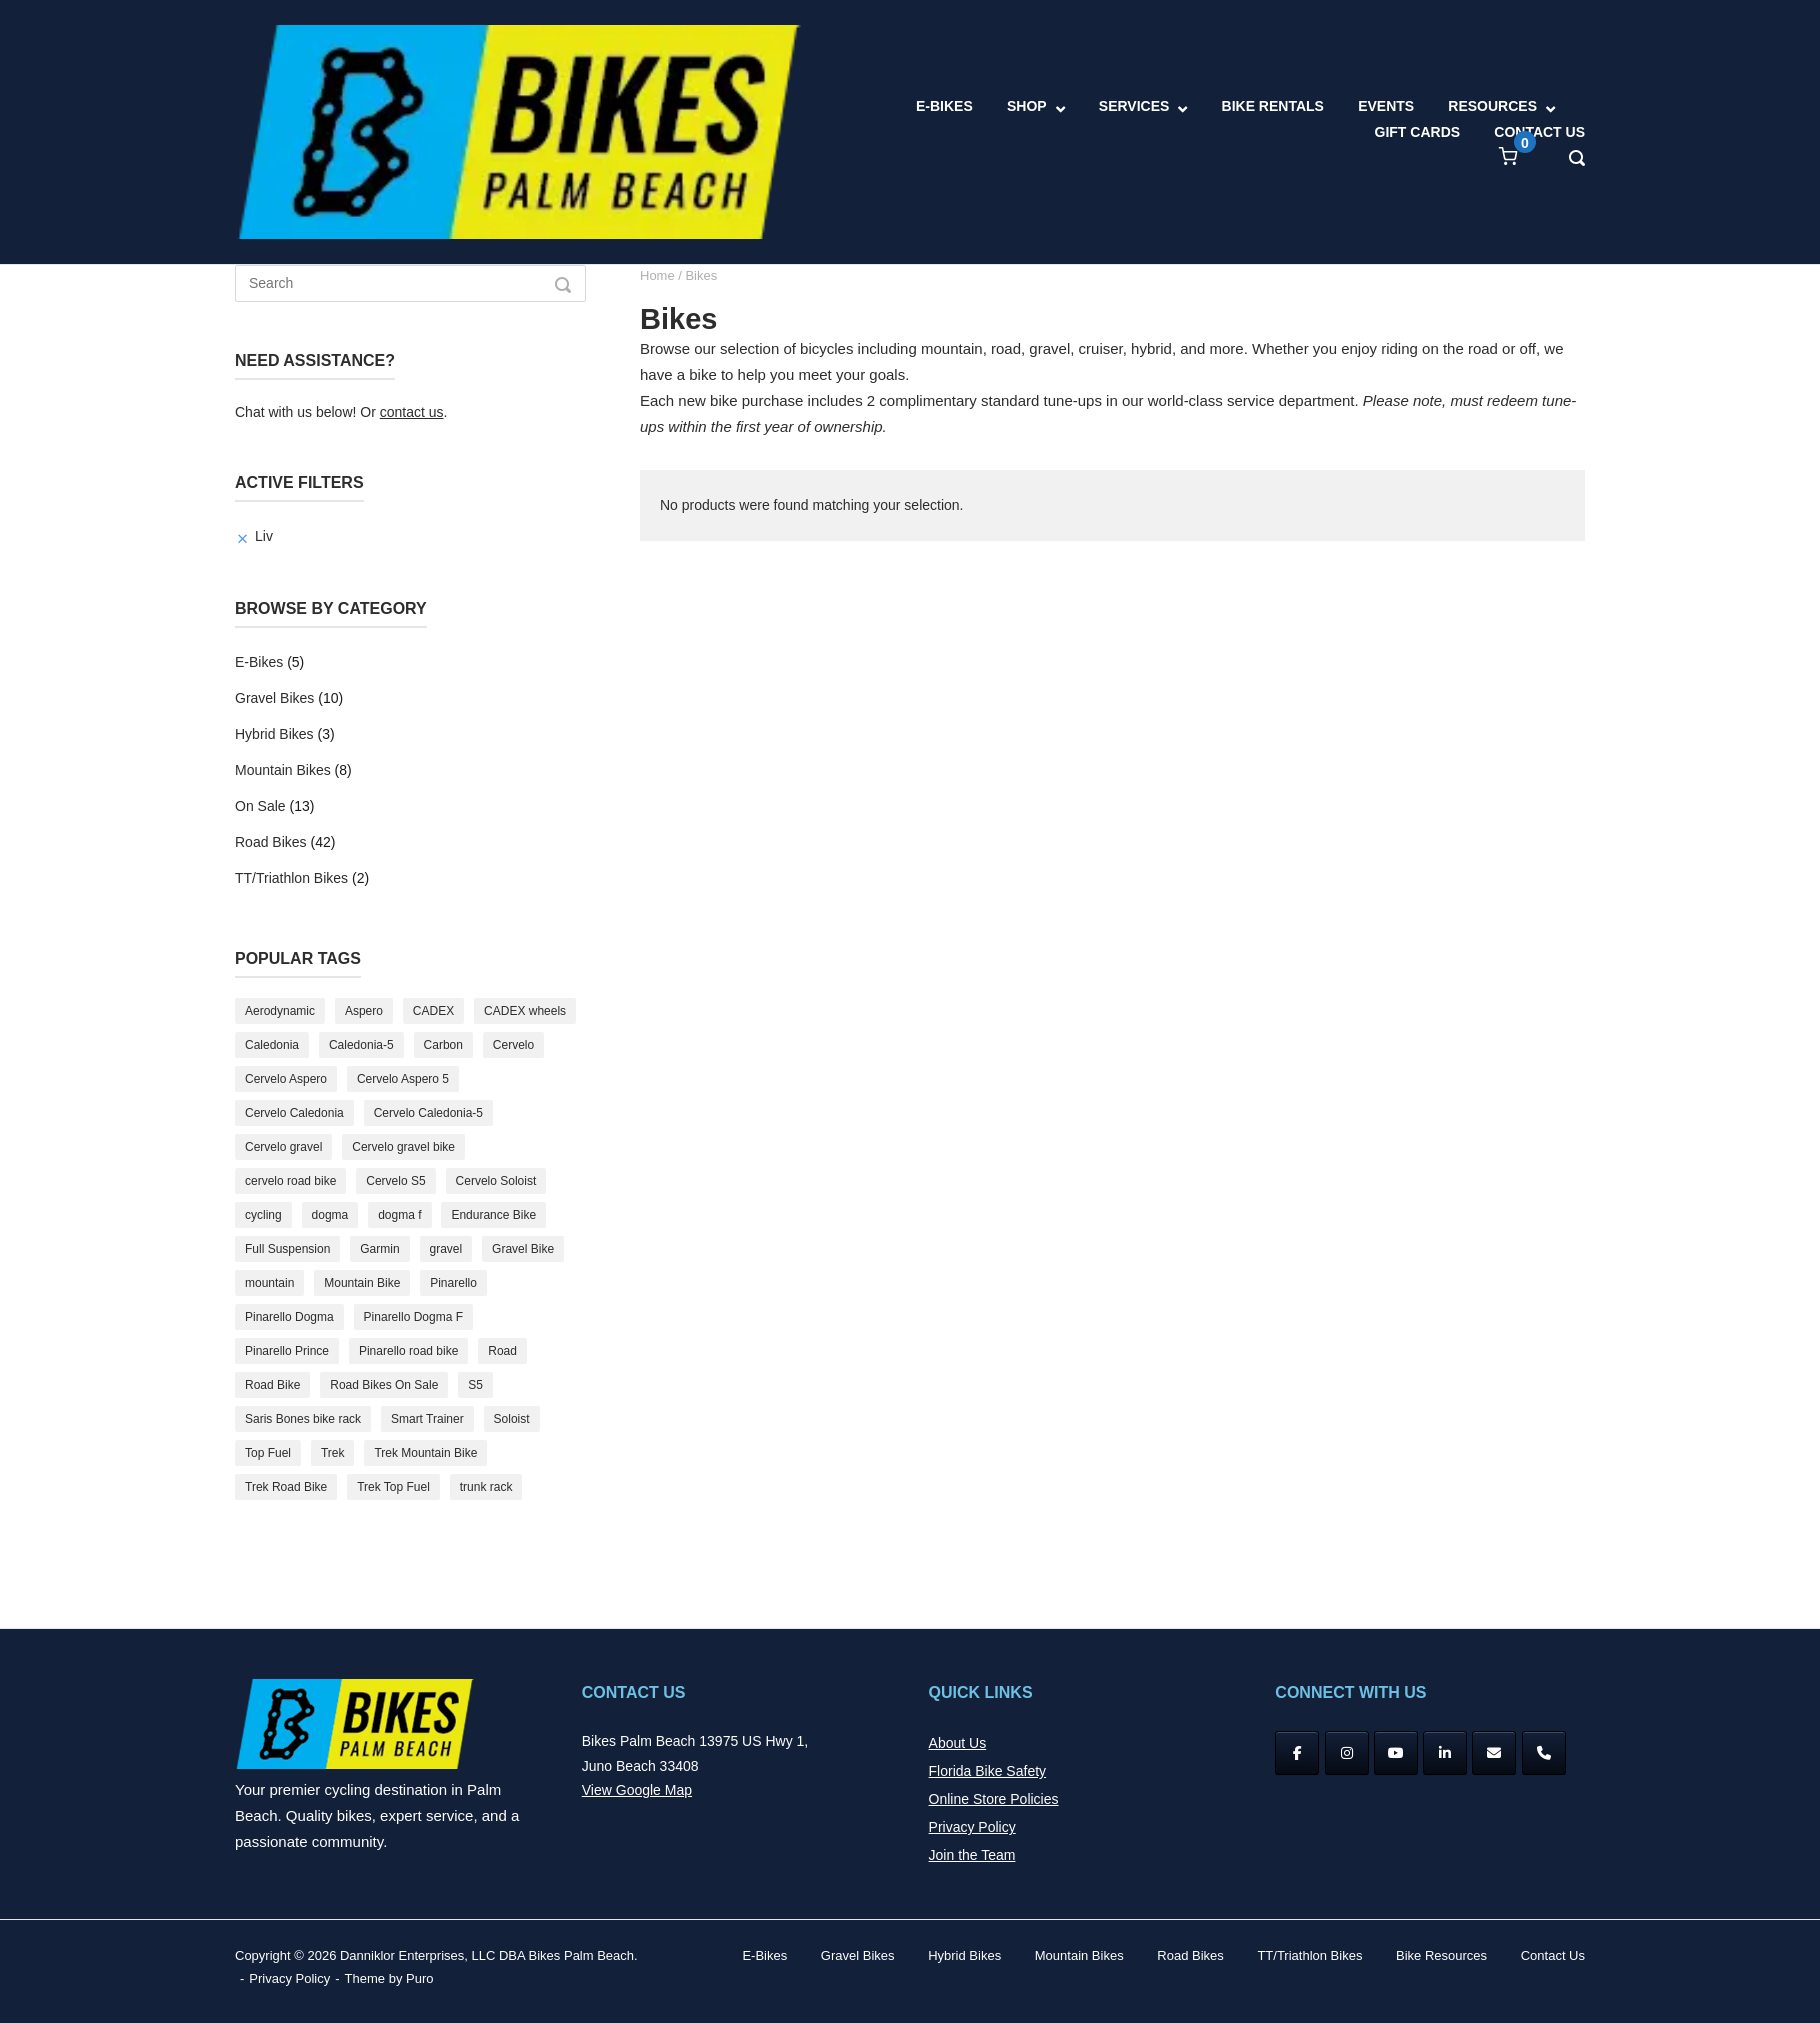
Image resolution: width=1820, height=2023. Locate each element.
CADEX (433, 1011)
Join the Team (972, 1855)
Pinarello (453, 1283)
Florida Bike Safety (988, 1771)
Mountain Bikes (283, 770)
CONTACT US (1539, 132)
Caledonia (272, 1045)
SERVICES (1134, 106)
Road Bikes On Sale (384, 1385)
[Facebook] (1297, 1753)
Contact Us (1553, 1955)
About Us (958, 1743)
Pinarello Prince (287, 1351)
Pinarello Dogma (289, 1317)
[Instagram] (1347, 1753)
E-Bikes (259, 662)
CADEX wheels (525, 1011)
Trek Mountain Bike (425, 1453)
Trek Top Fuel (393, 1487)
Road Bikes (271, 842)
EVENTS (1386, 106)
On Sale (260, 806)
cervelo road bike (290, 1181)
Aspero (364, 1011)
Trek (333, 1453)
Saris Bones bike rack (303, 1419)
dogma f (399, 1215)
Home (657, 275)
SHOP (1027, 106)
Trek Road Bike (286, 1487)
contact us (412, 412)
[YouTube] (1396, 1753)
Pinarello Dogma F (413, 1317)
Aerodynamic (280, 1011)
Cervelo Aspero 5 (403, 1079)
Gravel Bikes (274, 698)
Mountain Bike (362, 1283)
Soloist (512, 1419)
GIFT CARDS (1418, 132)
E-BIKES (944, 106)
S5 (475, 1385)
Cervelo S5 (395, 1181)
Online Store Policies (994, 1799)
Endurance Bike (493, 1215)
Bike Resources (1441, 1955)
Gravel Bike (523, 1249)
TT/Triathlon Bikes (291, 878)
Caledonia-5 (361, 1045)
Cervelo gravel (283, 1147)
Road (502, 1351)
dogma (330, 1215)
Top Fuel (268, 1453)
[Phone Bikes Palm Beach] (1544, 1753)
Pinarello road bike (408, 1351)
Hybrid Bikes (274, 734)
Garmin (379, 1249)
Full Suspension (287, 1249)
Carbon (443, 1045)
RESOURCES (1492, 106)
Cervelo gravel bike (403, 1147)
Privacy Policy (972, 1827)
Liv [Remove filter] (264, 536)
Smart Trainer (427, 1419)
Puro (419, 1978)
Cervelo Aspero (286, 1079)
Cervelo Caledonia (294, 1113)
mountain (269, 1283)
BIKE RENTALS (1273, 106)
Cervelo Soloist (496, 1181)
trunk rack (486, 1487)
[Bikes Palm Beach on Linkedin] (1445, 1753)
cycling (263, 1215)
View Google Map (637, 1790)
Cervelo (513, 1045)
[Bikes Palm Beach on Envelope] (1494, 1753)
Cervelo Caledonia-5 (428, 1113)
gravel (446, 1249)
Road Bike (272, 1385)
